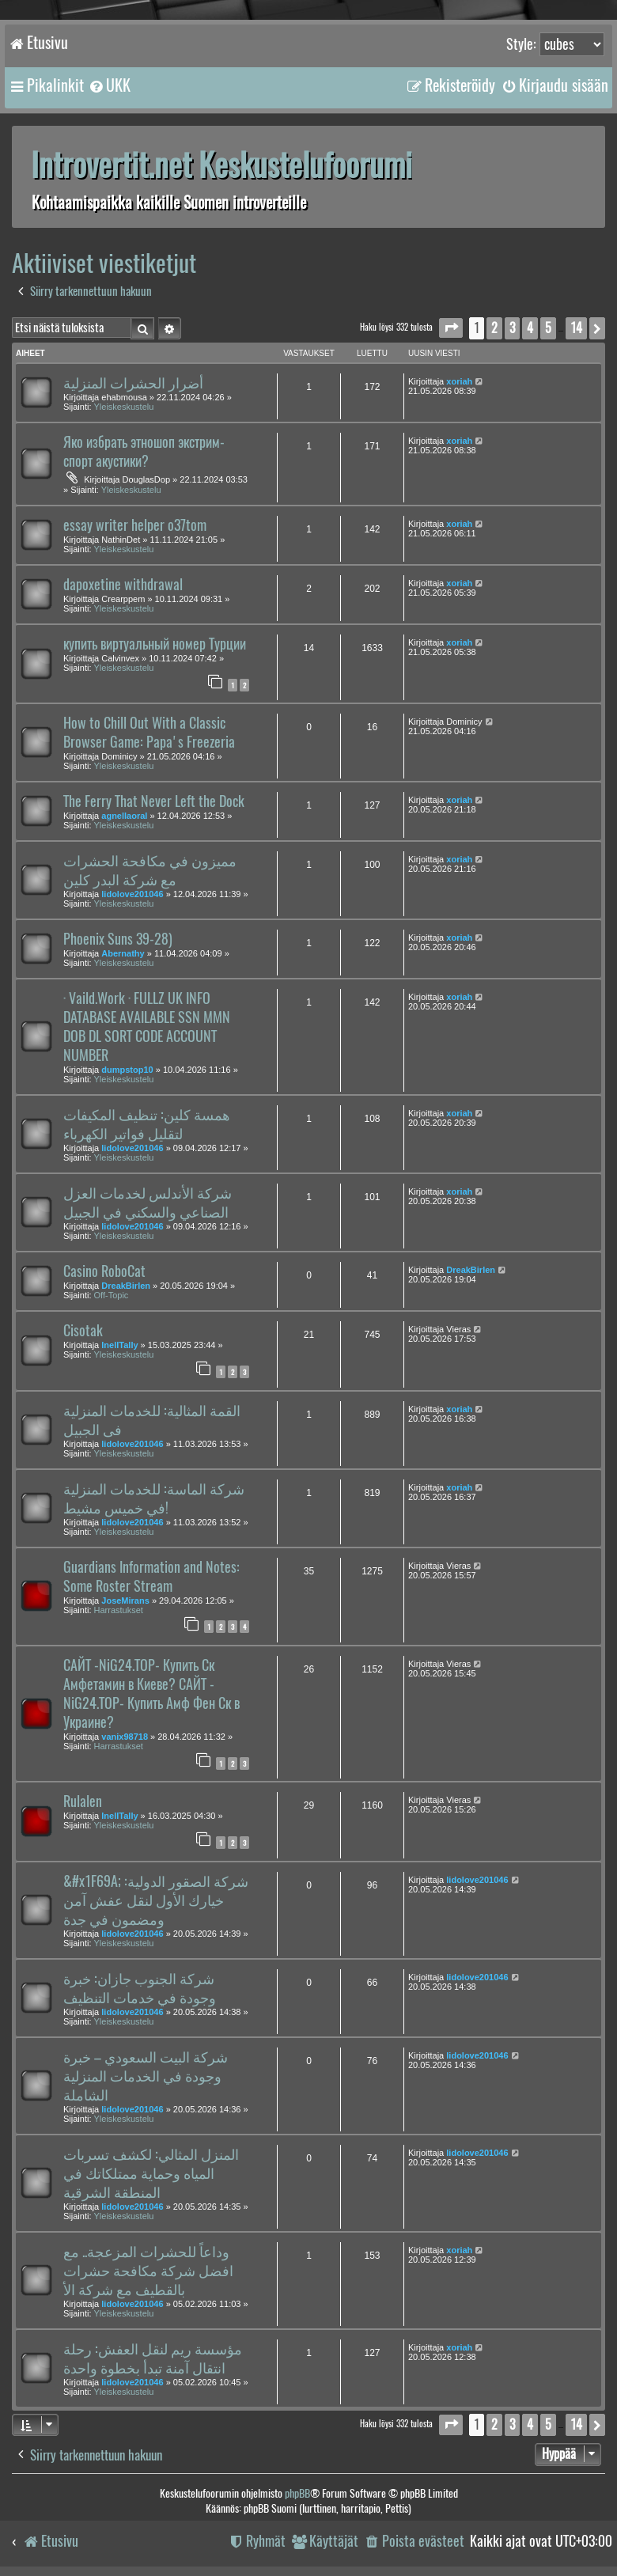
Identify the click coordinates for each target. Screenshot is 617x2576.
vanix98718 (124, 1736)
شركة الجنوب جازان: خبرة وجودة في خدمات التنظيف (139, 1988)
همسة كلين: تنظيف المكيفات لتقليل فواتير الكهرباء (146, 1124)
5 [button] (548, 328)
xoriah (459, 381)
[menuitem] (109, 85)
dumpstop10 (127, 1069)
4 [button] (530, 328)
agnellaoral (124, 815)
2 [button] (494, 328)
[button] (451, 328)
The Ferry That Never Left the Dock (153, 801)
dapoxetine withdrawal (123, 584)
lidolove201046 (132, 894)
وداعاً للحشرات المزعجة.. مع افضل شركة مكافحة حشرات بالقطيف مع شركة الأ (148, 2270)
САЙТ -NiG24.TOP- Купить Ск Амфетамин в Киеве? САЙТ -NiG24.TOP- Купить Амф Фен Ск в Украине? (151, 1694)
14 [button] (576, 328)
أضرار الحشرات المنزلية (133, 382)
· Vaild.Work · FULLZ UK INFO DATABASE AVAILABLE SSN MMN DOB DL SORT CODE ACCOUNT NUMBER (146, 1027)
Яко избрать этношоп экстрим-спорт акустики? (144, 452)
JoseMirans (125, 1600)
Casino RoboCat (104, 1271)
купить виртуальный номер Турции (154, 644)
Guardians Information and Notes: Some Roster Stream (151, 1577)
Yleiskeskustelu (124, 406)
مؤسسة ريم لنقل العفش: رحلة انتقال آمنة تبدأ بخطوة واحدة (152, 2358)
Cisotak (83, 1330)
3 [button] (512, 328)
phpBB (297, 2493)
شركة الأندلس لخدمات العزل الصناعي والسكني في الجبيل (147, 1203)
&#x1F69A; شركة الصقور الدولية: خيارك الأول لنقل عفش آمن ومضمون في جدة (155, 1900)
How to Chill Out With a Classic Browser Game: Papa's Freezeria (149, 733)
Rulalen (82, 1801)
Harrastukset (118, 1610)
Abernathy (122, 953)
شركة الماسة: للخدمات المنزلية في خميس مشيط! (153, 1498)
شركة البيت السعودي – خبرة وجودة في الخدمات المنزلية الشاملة (145, 2076)
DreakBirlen (125, 1285)
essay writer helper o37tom (134, 525)
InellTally (119, 1345)
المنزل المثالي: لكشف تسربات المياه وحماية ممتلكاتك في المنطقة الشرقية (151, 2173)
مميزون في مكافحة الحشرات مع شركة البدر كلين (150, 870)
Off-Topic (111, 1295)
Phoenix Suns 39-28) (117, 939)
